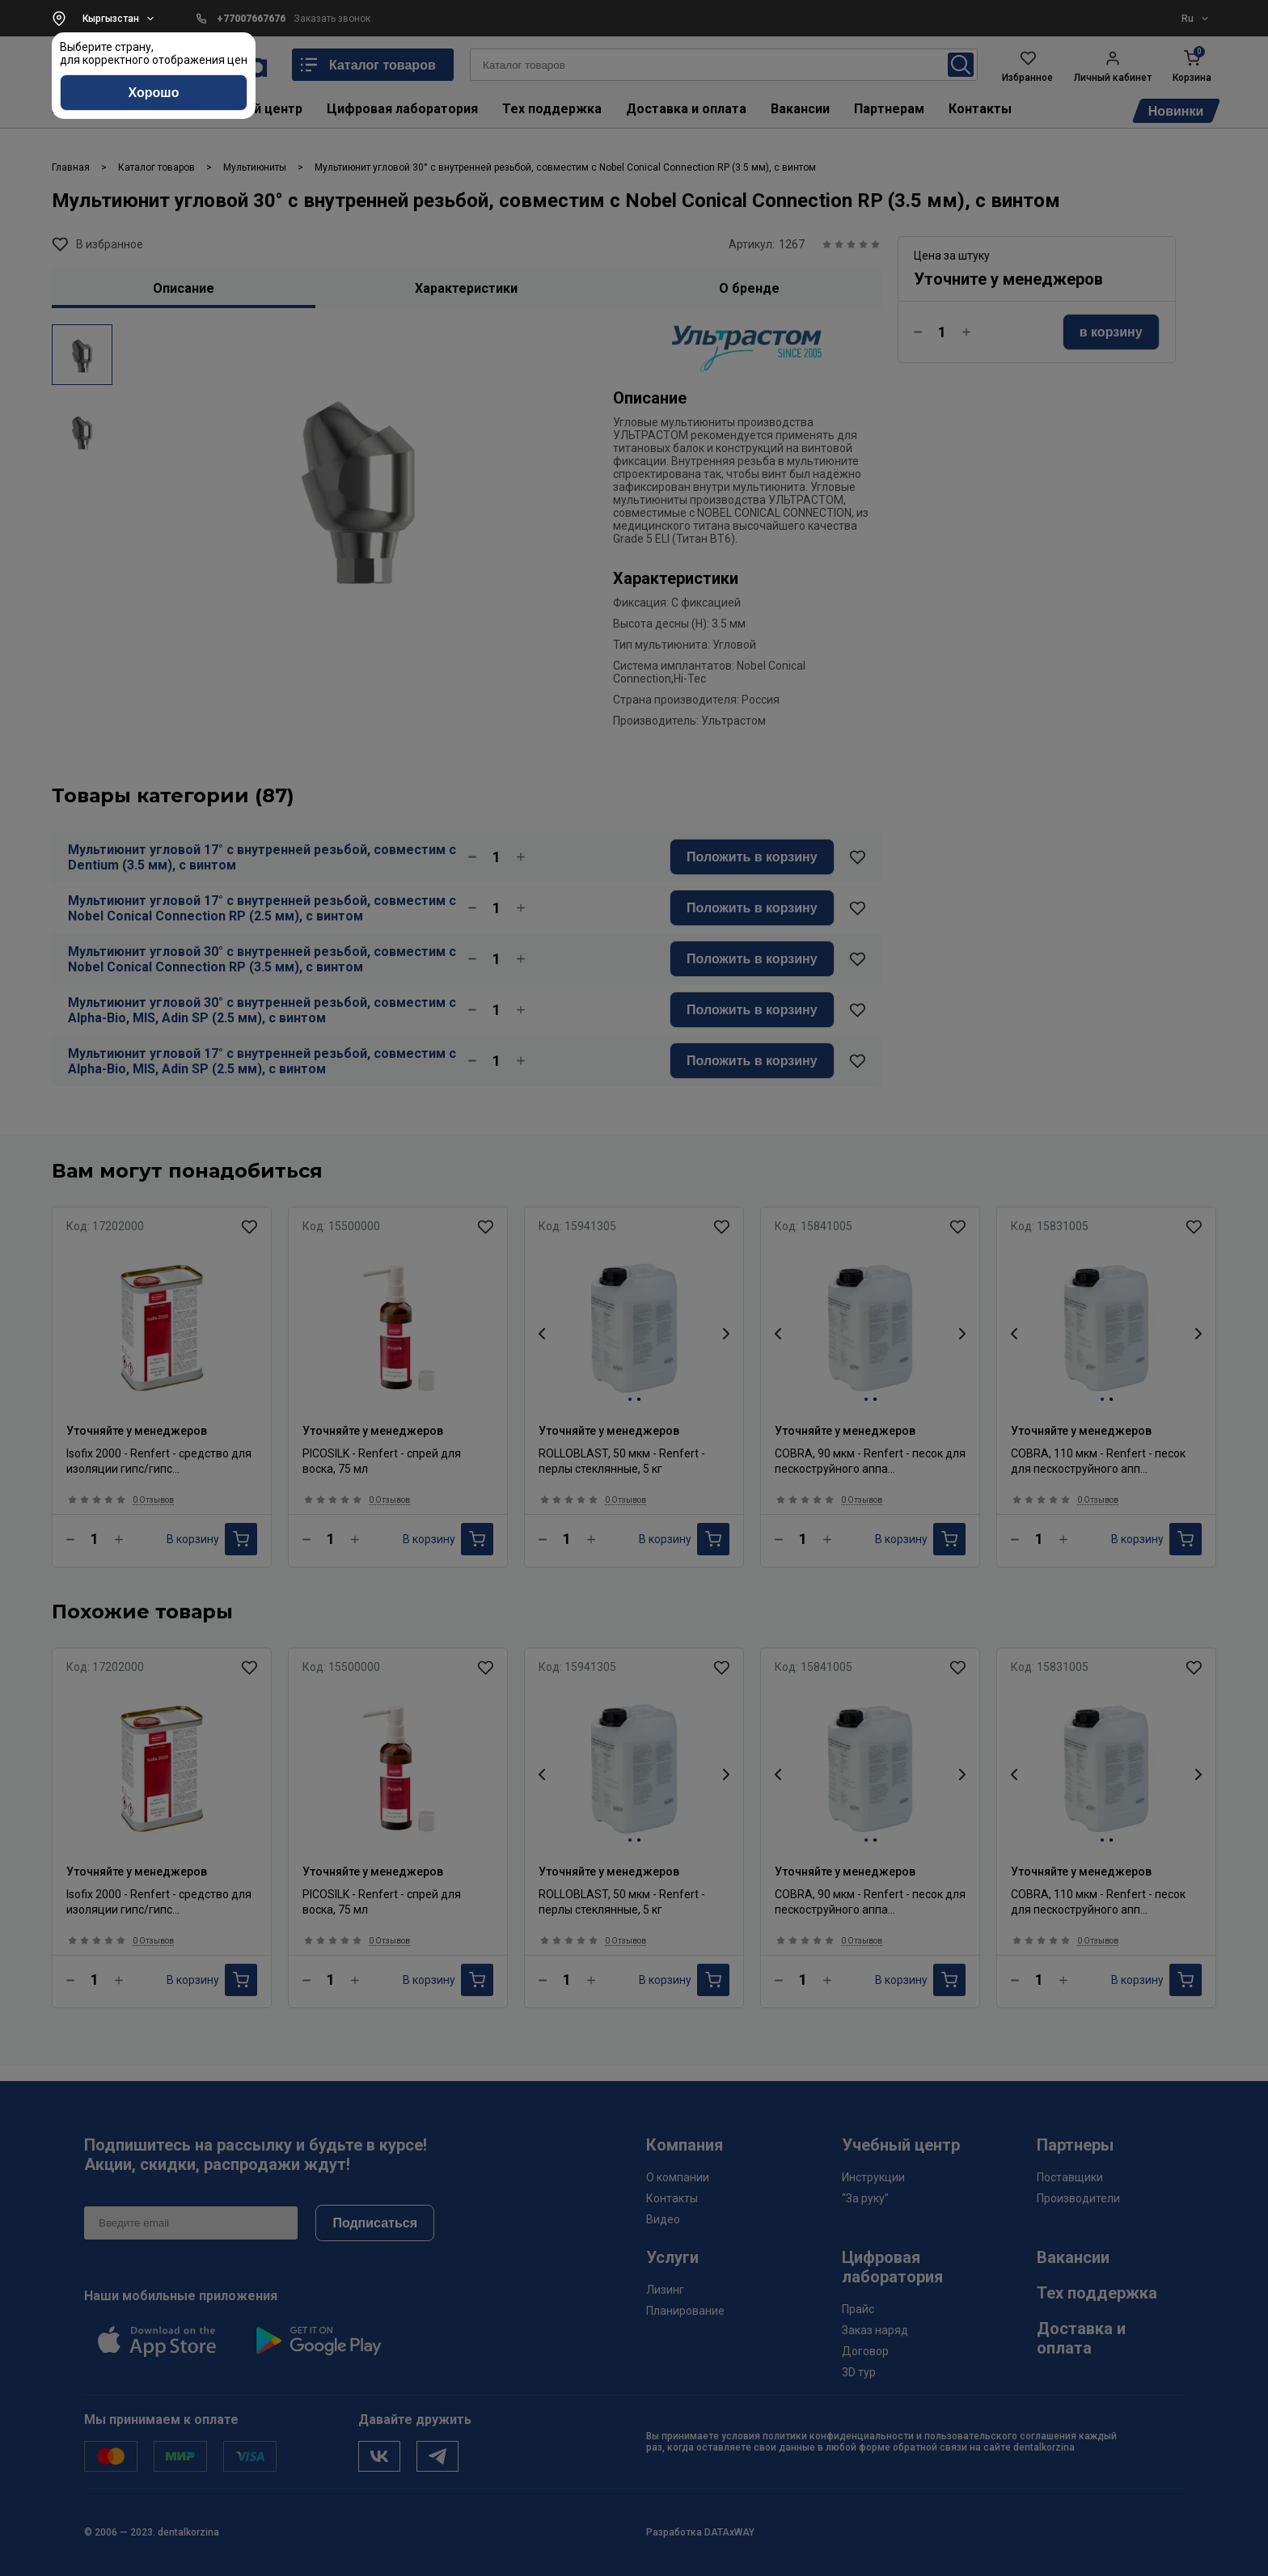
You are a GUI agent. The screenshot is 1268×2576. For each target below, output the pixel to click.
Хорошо (154, 92)
